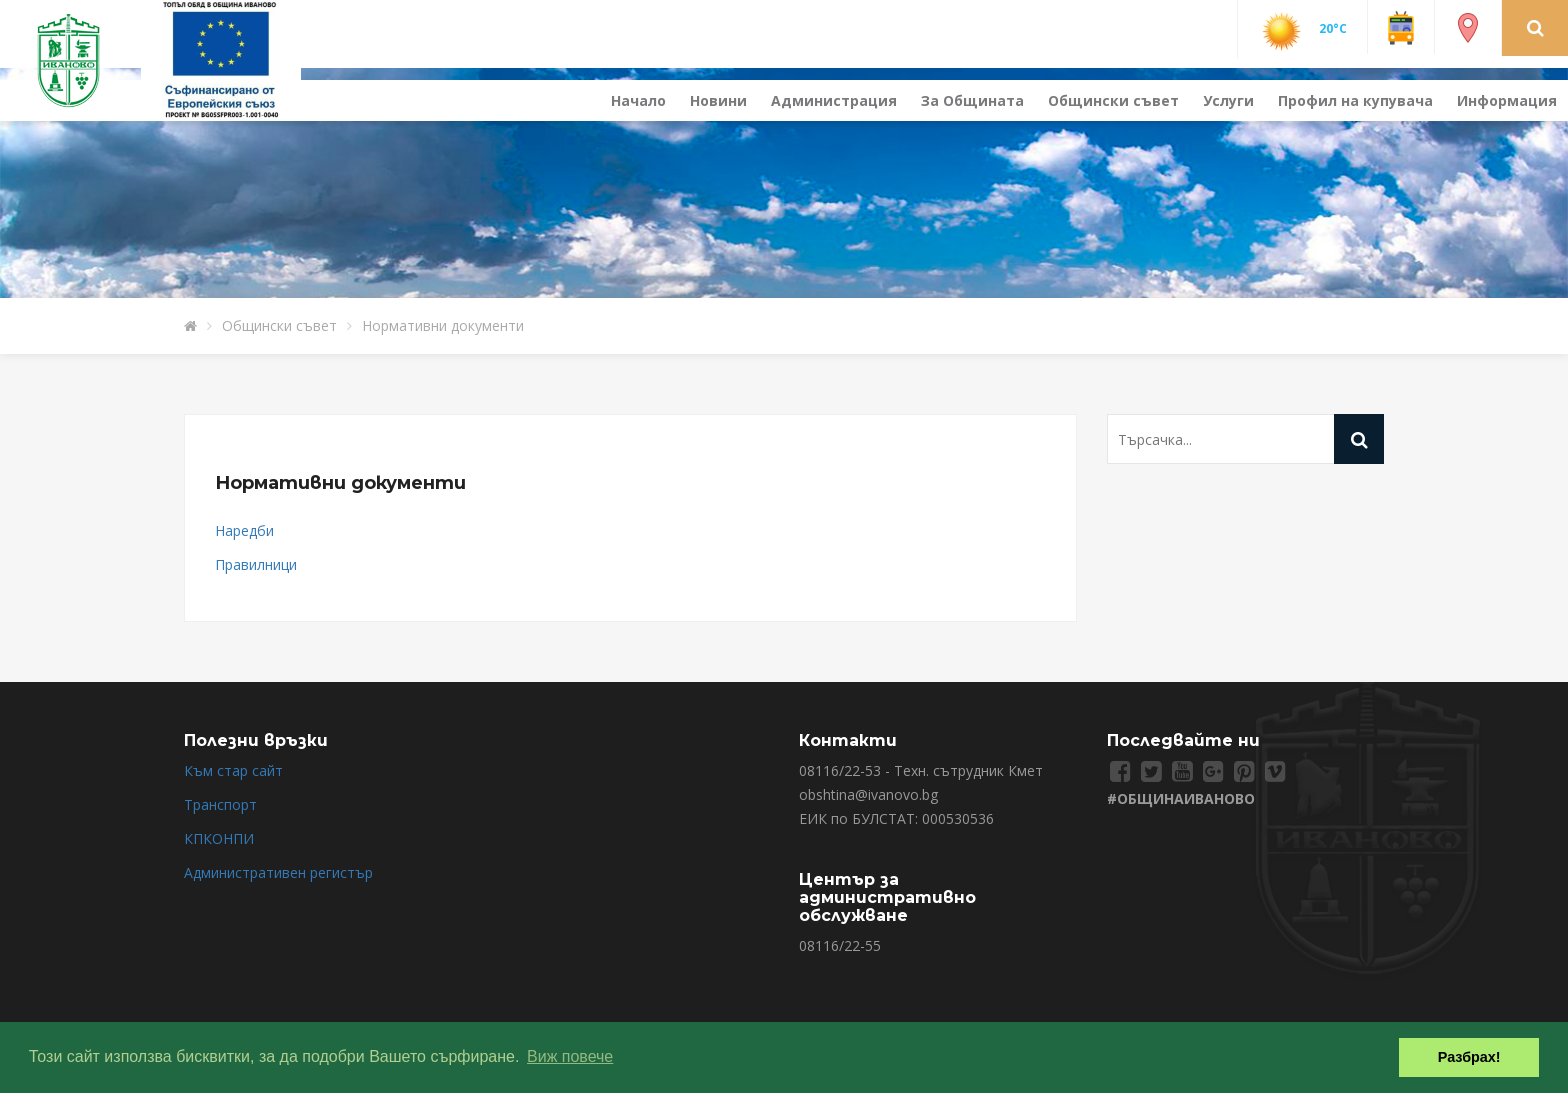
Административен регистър (278, 872)
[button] (1535, 27)
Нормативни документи (443, 325)
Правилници (256, 564)
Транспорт (220, 804)
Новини (718, 100)
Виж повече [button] (570, 1056)
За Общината (972, 100)
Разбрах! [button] (1469, 1057)
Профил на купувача (1355, 100)
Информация (1507, 100)
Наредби (244, 530)
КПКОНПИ (219, 838)
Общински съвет (1113, 100)
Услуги (1228, 100)
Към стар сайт (233, 770)
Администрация (834, 100)
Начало (638, 100)
